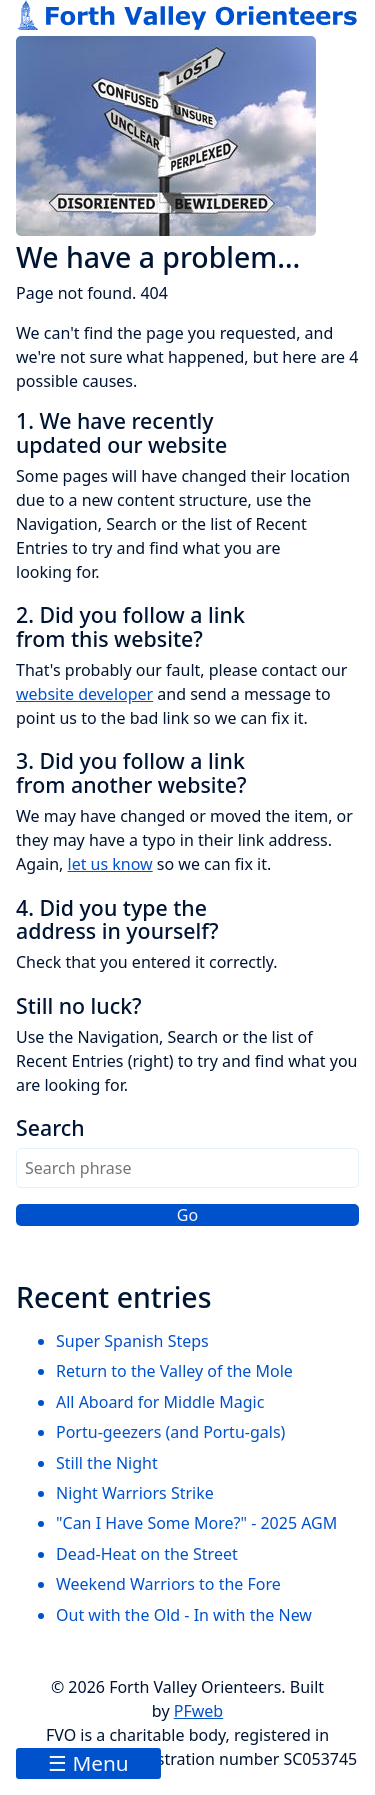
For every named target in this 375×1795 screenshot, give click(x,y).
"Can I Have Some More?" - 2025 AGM (196, 1523)
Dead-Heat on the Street (147, 1554)
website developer (84, 694)
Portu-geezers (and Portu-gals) (170, 1432)
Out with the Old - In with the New (184, 1615)
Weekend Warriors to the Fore (168, 1584)
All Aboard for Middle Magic (160, 1402)
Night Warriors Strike (135, 1493)
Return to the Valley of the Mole (174, 1371)
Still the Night (107, 1463)
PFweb (198, 1711)
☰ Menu (88, 1763)
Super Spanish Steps (132, 1341)
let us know (110, 864)
